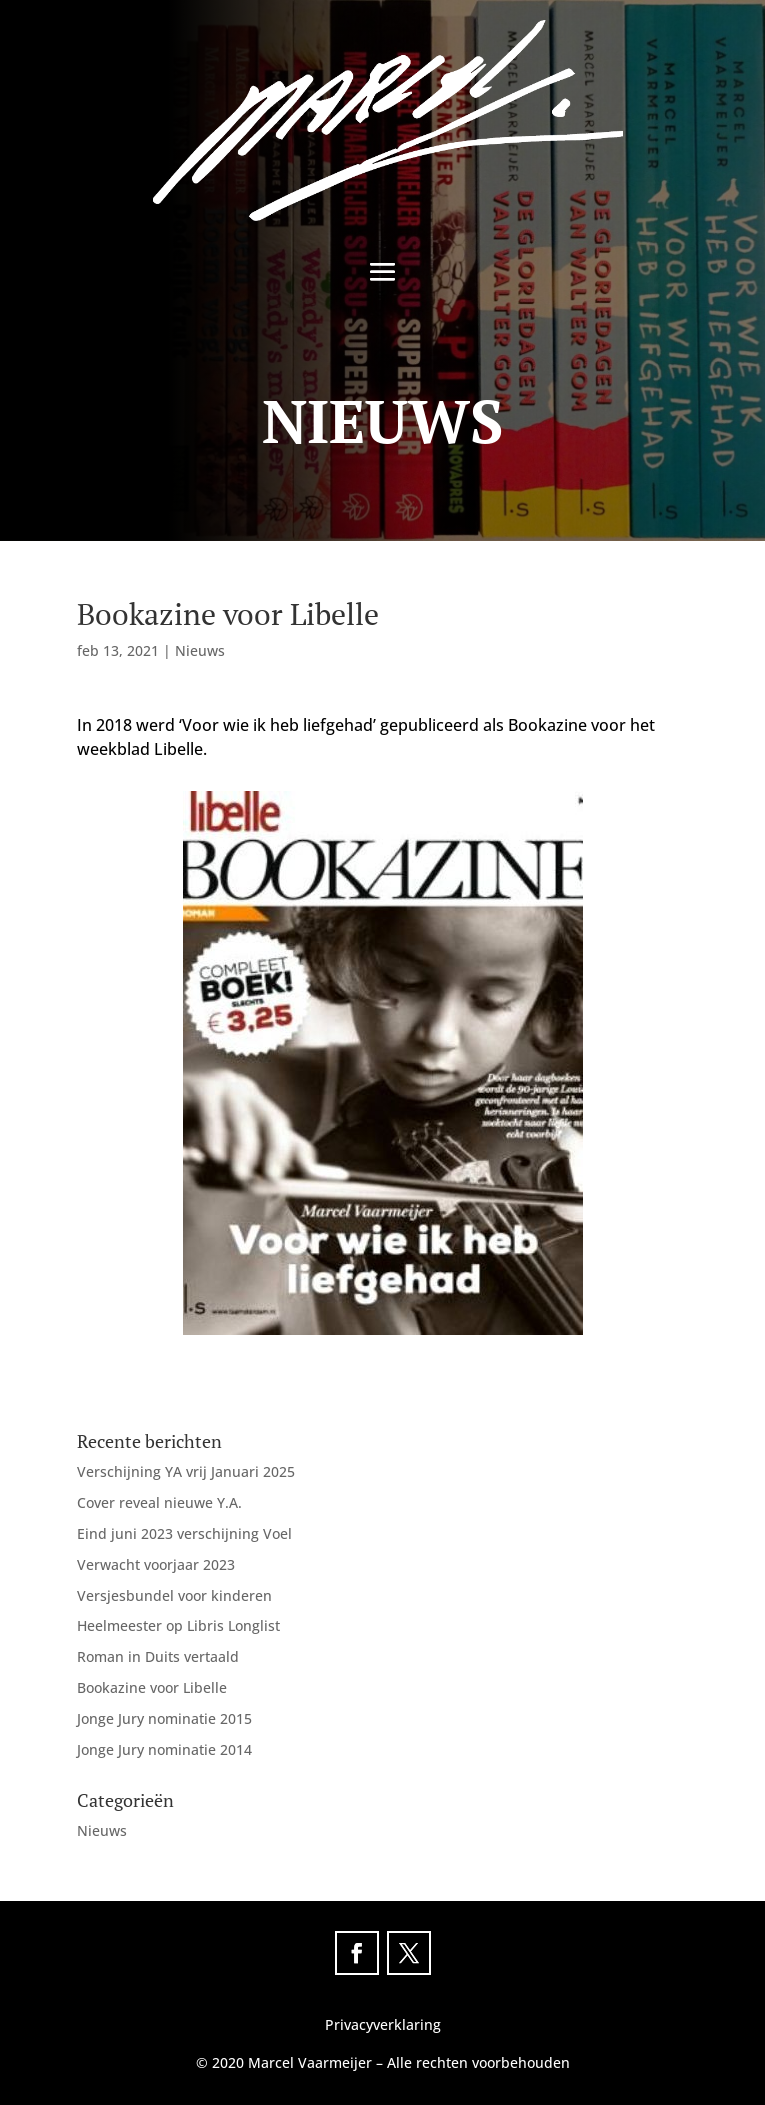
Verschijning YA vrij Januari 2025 (186, 1471)
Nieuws (200, 650)
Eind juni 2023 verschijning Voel (184, 1533)
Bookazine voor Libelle (152, 1687)
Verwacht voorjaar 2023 (156, 1564)
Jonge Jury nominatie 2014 (164, 1749)
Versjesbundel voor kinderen (174, 1595)
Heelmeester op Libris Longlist (178, 1625)
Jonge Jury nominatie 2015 (164, 1718)
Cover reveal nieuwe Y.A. (159, 1502)
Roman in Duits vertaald (158, 1656)
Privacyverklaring (383, 2024)
